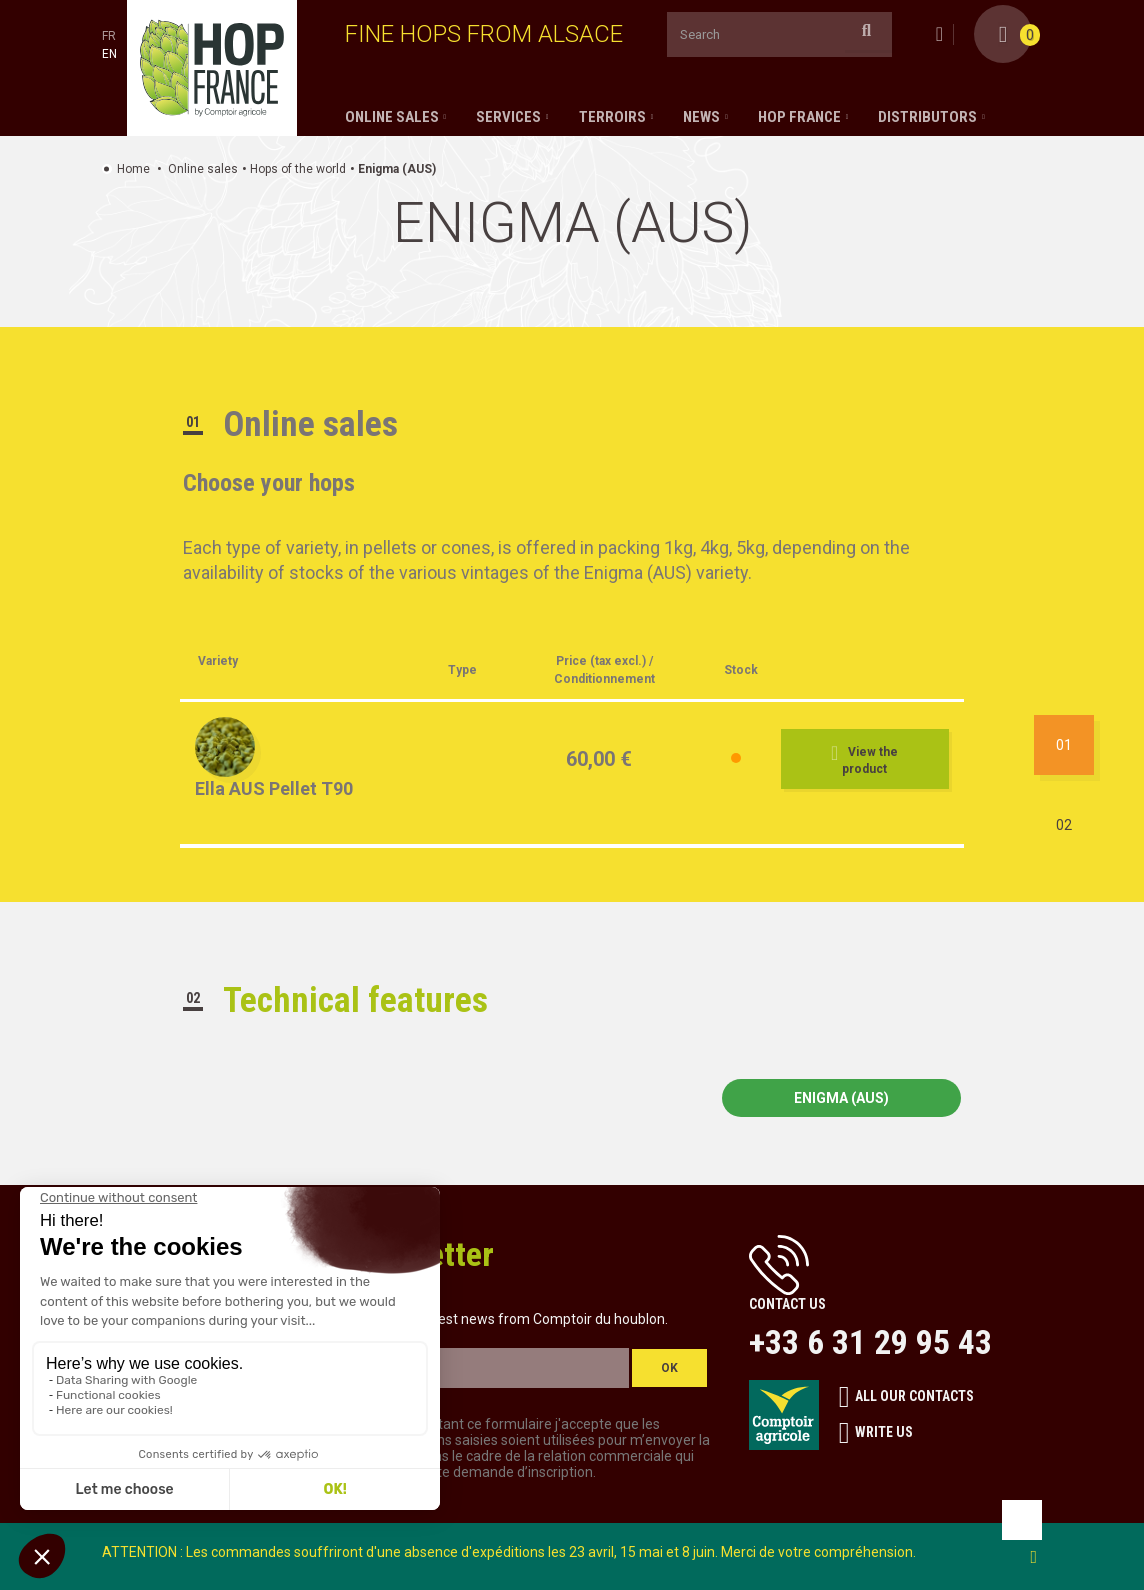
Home (133, 169)
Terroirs (612, 117)
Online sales (392, 117)
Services (508, 117)
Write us (876, 1433)
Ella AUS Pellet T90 (274, 788)
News (701, 117)
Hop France (799, 117)
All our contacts (906, 1397)
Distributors (927, 117)
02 (1064, 825)
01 (1064, 745)
